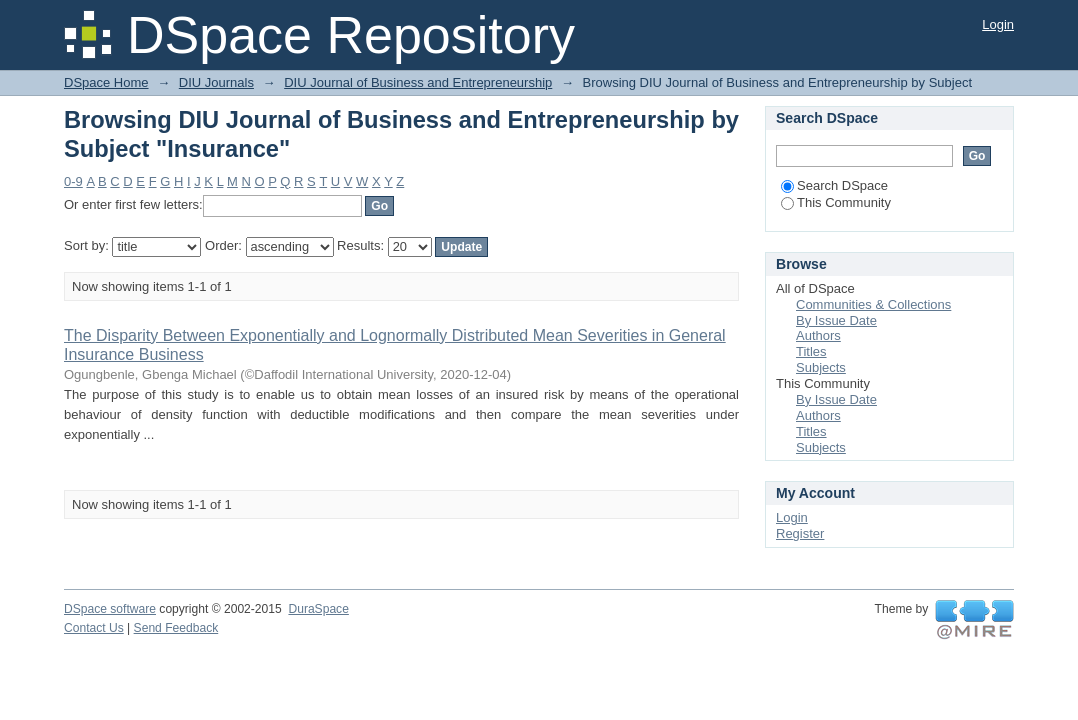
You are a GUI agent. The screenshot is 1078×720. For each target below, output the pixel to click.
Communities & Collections (873, 304)
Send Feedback (176, 628)
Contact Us (94, 628)
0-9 (73, 181)
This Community (836, 202)
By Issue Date (836, 320)
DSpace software (110, 609)
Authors (818, 335)
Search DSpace (834, 185)
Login (998, 24)
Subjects (821, 367)
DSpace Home (106, 82)
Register (800, 533)
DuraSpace (318, 609)
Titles (811, 351)
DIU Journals (216, 82)
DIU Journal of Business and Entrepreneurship (418, 82)
